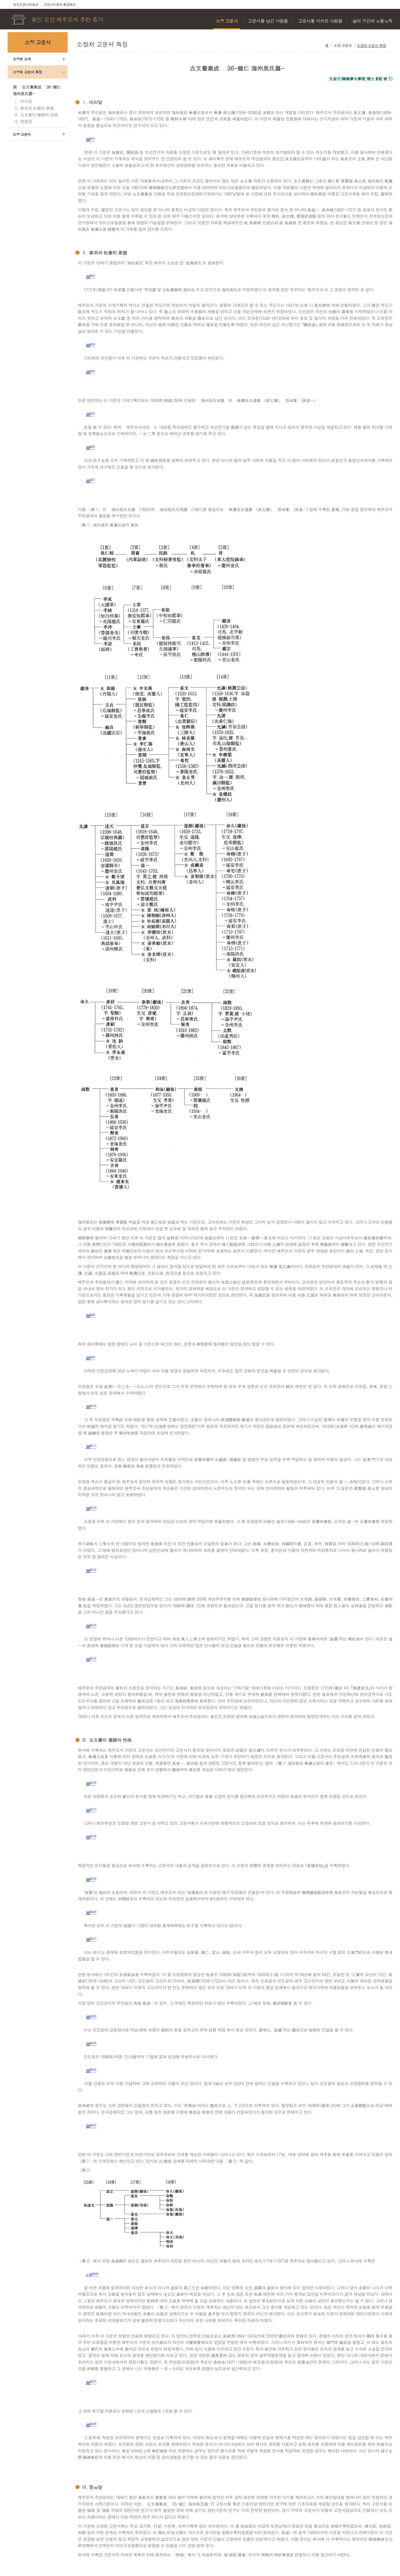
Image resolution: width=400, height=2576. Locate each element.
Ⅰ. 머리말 (23, 101)
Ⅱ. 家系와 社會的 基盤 (34, 108)
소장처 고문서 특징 (27, 72)
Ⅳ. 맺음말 (23, 121)
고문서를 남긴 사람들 (268, 21)
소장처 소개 (22, 59)
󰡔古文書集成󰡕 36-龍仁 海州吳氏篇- (233, 68)
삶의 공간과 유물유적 (372, 21)
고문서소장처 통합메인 (59, 4)
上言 (91, 2274)
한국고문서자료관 (25, 4)
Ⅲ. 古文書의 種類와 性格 (36, 115)
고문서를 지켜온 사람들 (320, 21)
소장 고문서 (227, 21)
